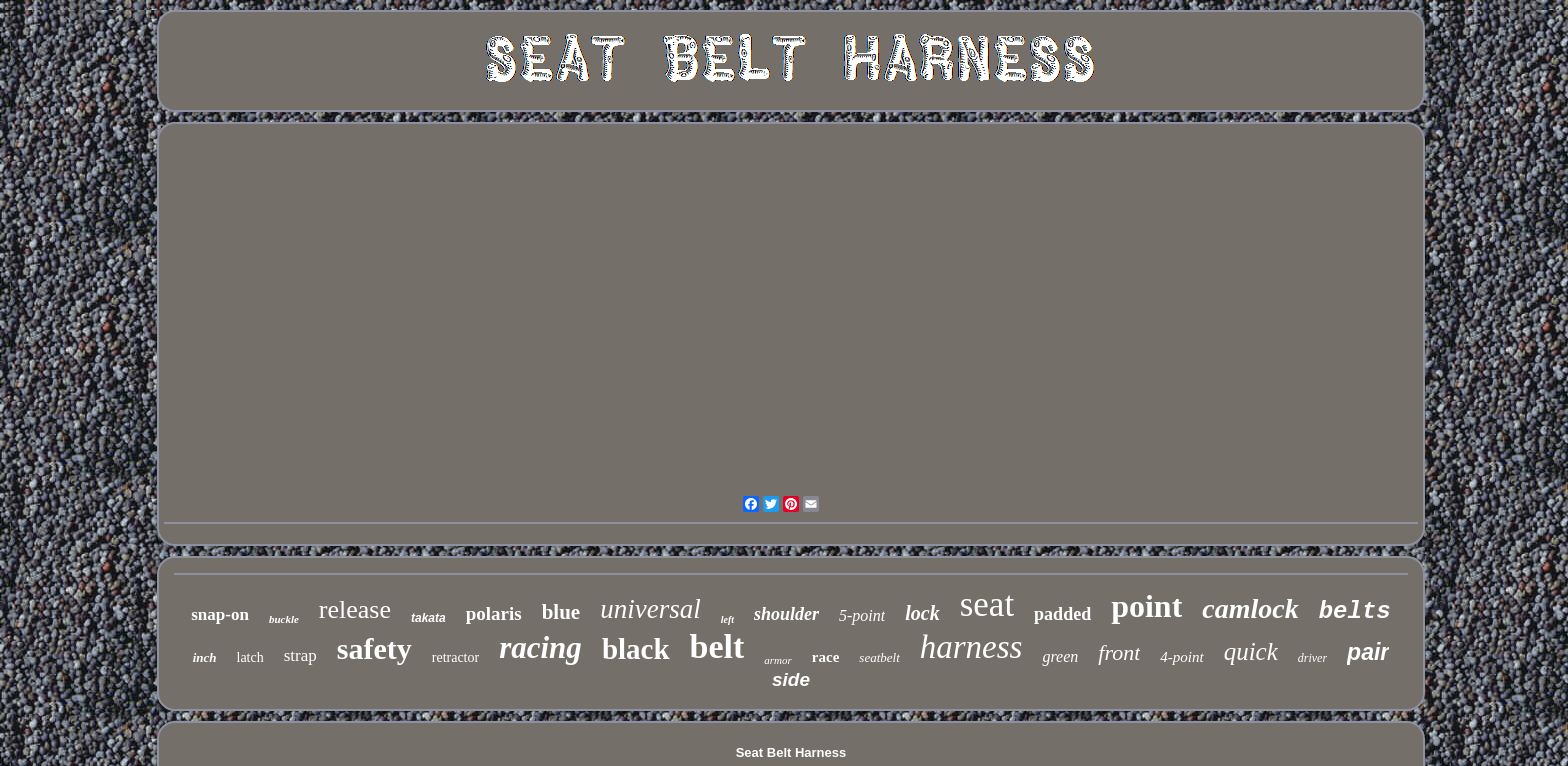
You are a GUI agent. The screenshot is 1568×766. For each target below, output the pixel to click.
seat (987, 604)
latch (250, 657)
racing (540, 647)
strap (300, 655)
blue (561, 612)
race (825, 657)
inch (205, 657)
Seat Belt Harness (791, 752)
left (727, 619)
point (1146, 606)
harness (971, 647)
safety (374, 648)
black (636, 649)
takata (428, 618)
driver (1312, 658)
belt (717, 646)
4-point (1181, 657)
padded (1062, 614)
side (791, 679)
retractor (455, 657)
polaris (494, 613)
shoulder (786, 614)
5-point (862, 615)
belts (1355, 611)
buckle (284, 619)
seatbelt (879, 657)
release (355, 609)
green (1060, 656)
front (1119, 652)
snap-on (220, 614)
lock (922, 613)
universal (650, 609)
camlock (1250, 608)
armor (778, 660)
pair (1368, 652)
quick (1251, 651)
